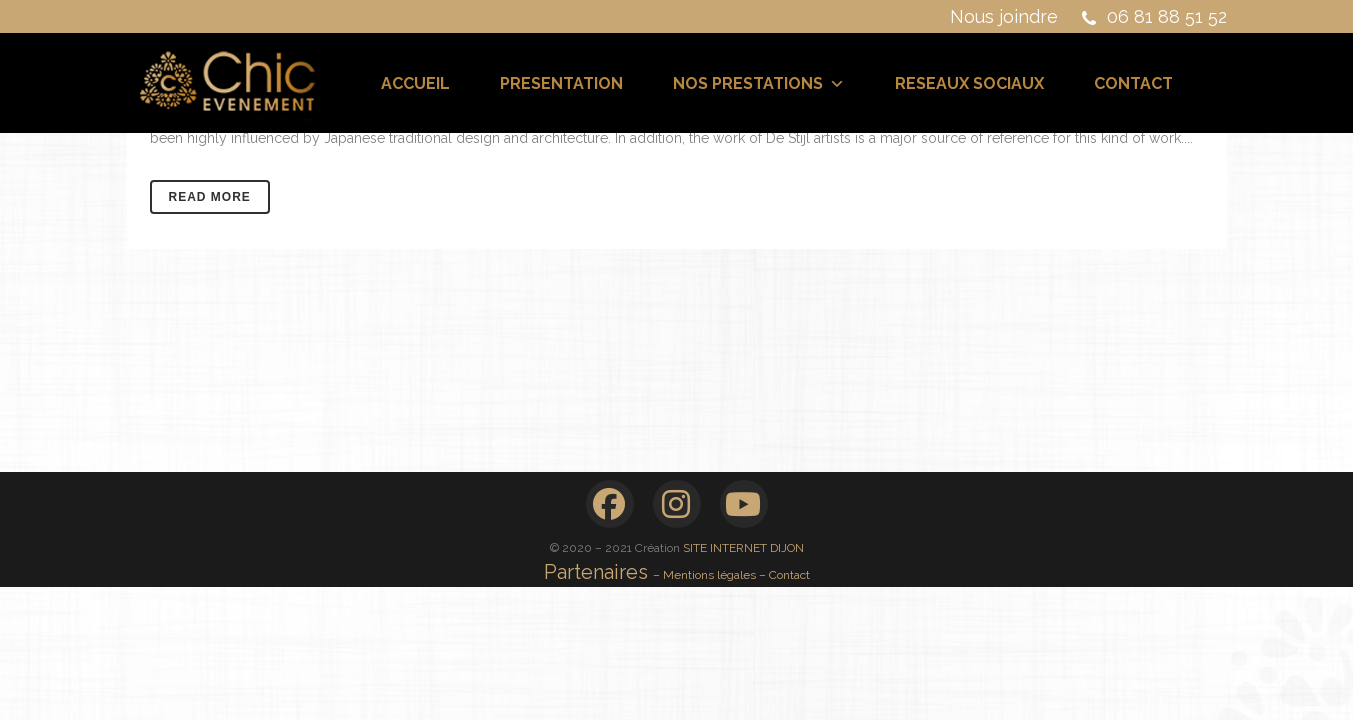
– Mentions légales (706, 575)
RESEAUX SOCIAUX (969, 83)
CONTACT (1133, 83)
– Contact (784, 575)
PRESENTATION (561, 83)
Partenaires (598, 572)
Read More (210, 197)
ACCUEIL (415, 83)
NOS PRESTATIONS (759, 83)
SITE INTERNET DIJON (743, 548)
